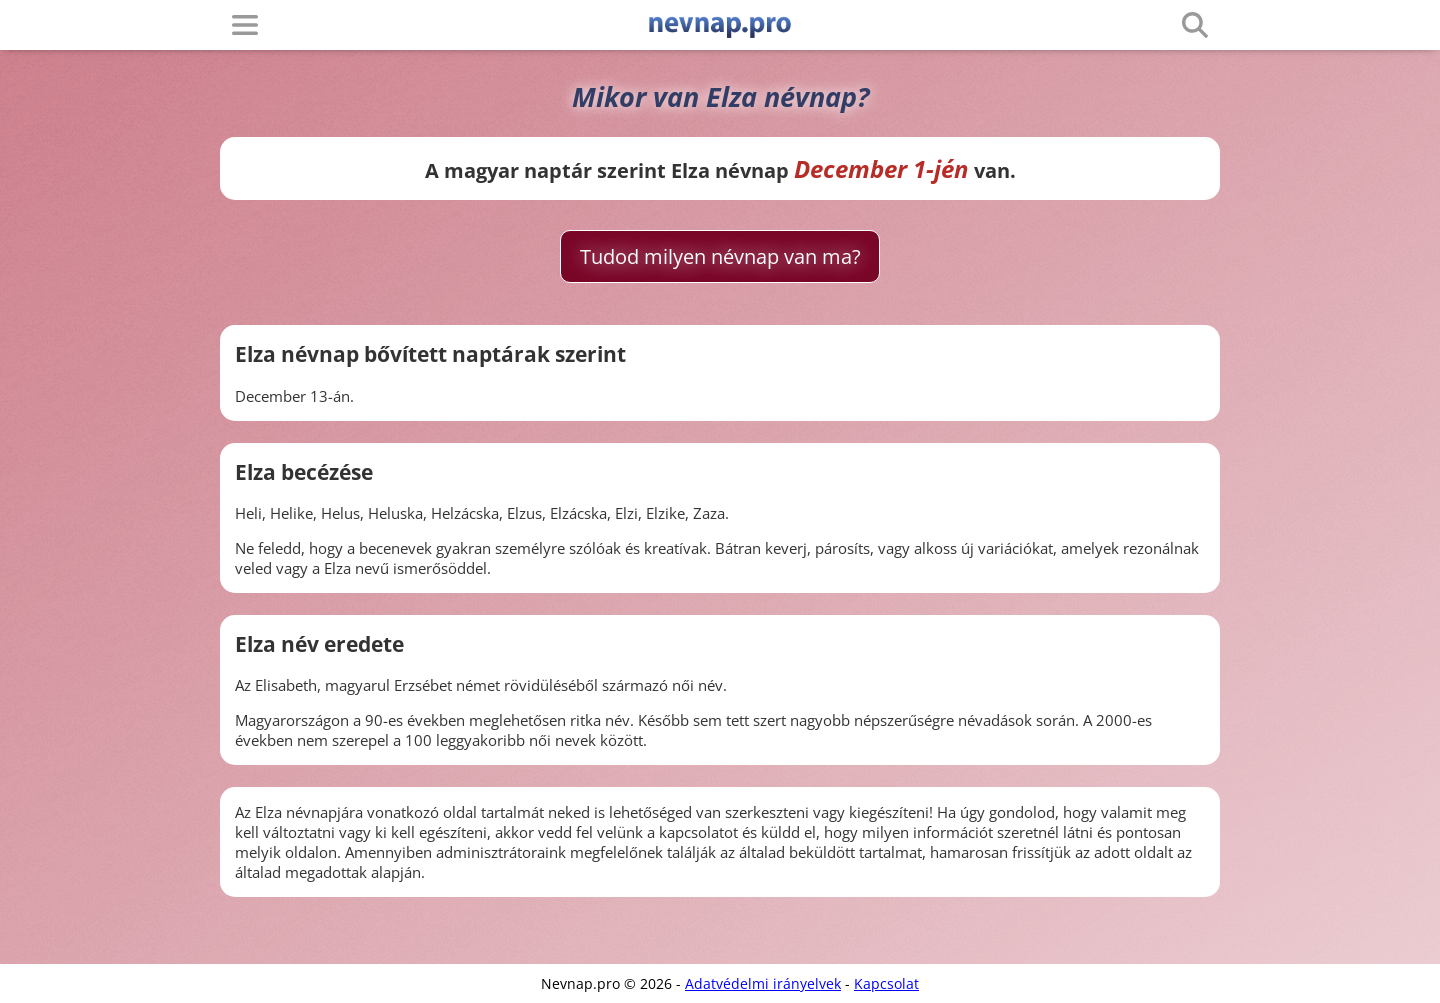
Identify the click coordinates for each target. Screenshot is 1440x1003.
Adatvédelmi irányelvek (763, 983)
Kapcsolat (886, 983)
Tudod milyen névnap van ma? (720, 256)
